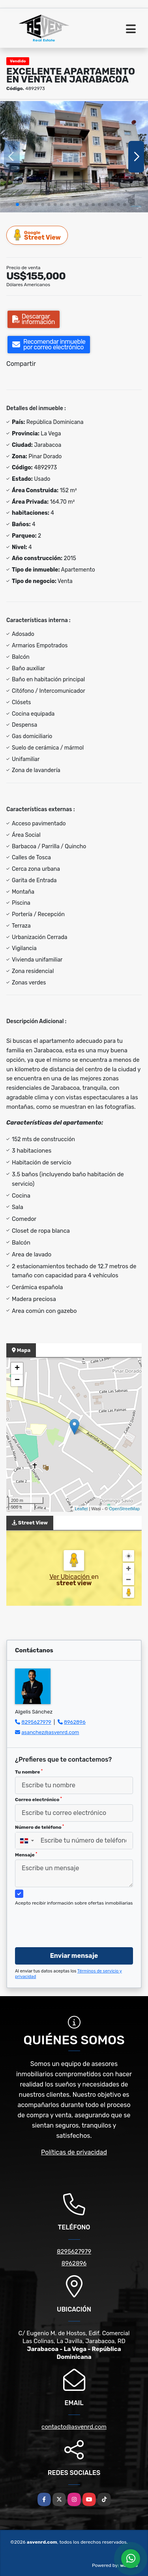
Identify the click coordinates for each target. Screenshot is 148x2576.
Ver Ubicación (70, 1576)
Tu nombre (29, 1772)
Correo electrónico (38, 1799)
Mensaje (26, 1855)
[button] (17, 204)
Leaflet (81, 1508)
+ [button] (17, 1368)
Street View (37, 235)
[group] (74, 156)
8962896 (75, 1722)
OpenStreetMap (124, 1508)
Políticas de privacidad (74, 2152)
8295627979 (36, 1722)
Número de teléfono (39, 1827)
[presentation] (75, 1925)
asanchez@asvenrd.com (50, 1732)
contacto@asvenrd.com (74, 2426)
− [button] (17, 1380)
